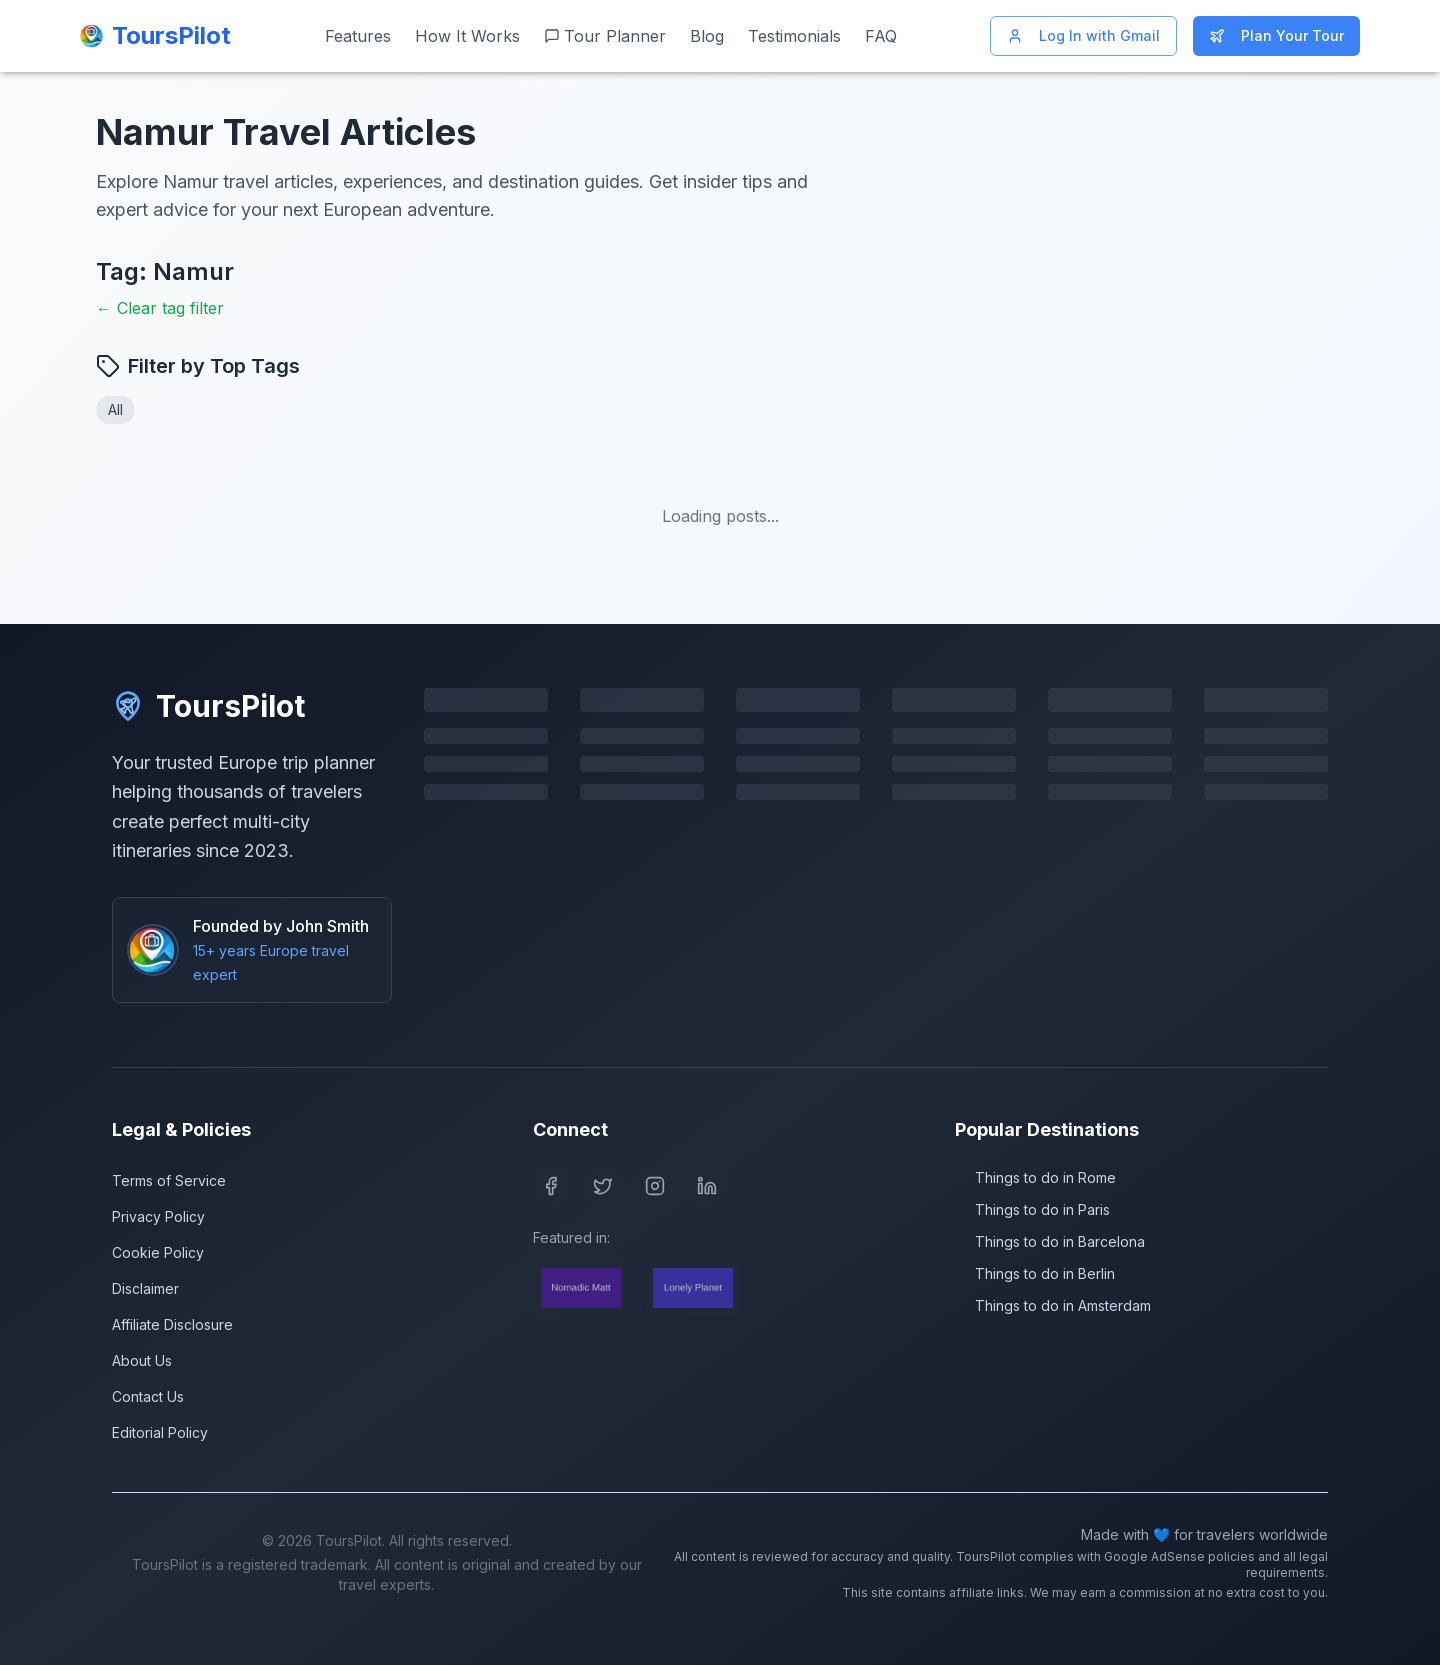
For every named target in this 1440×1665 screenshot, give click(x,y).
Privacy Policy (158, 1216)
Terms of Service (169, 1180)
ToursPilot (208, 706)
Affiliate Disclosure (172, 1324)
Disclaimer (145, 1288)
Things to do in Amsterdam (1053, 1305)
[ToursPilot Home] (155, 36)
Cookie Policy (158, 1252)
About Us (142, 1360)
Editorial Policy (160, 1432)
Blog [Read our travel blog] (707, 36)
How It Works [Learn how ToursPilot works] (467, 36)
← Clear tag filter (160, 308)
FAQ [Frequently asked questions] (881, 36)
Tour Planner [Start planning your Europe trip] (605, 36)
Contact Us (148, 1396)
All (115, 409)
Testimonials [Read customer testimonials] (794, 36)
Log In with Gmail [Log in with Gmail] (1083, 35)
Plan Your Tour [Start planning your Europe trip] (1276, 35)
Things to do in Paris (1032, 1209)
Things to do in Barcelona (1050, 1241)
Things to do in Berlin (1035, 1273)
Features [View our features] (358, 36)
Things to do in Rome (1035, 1177)
